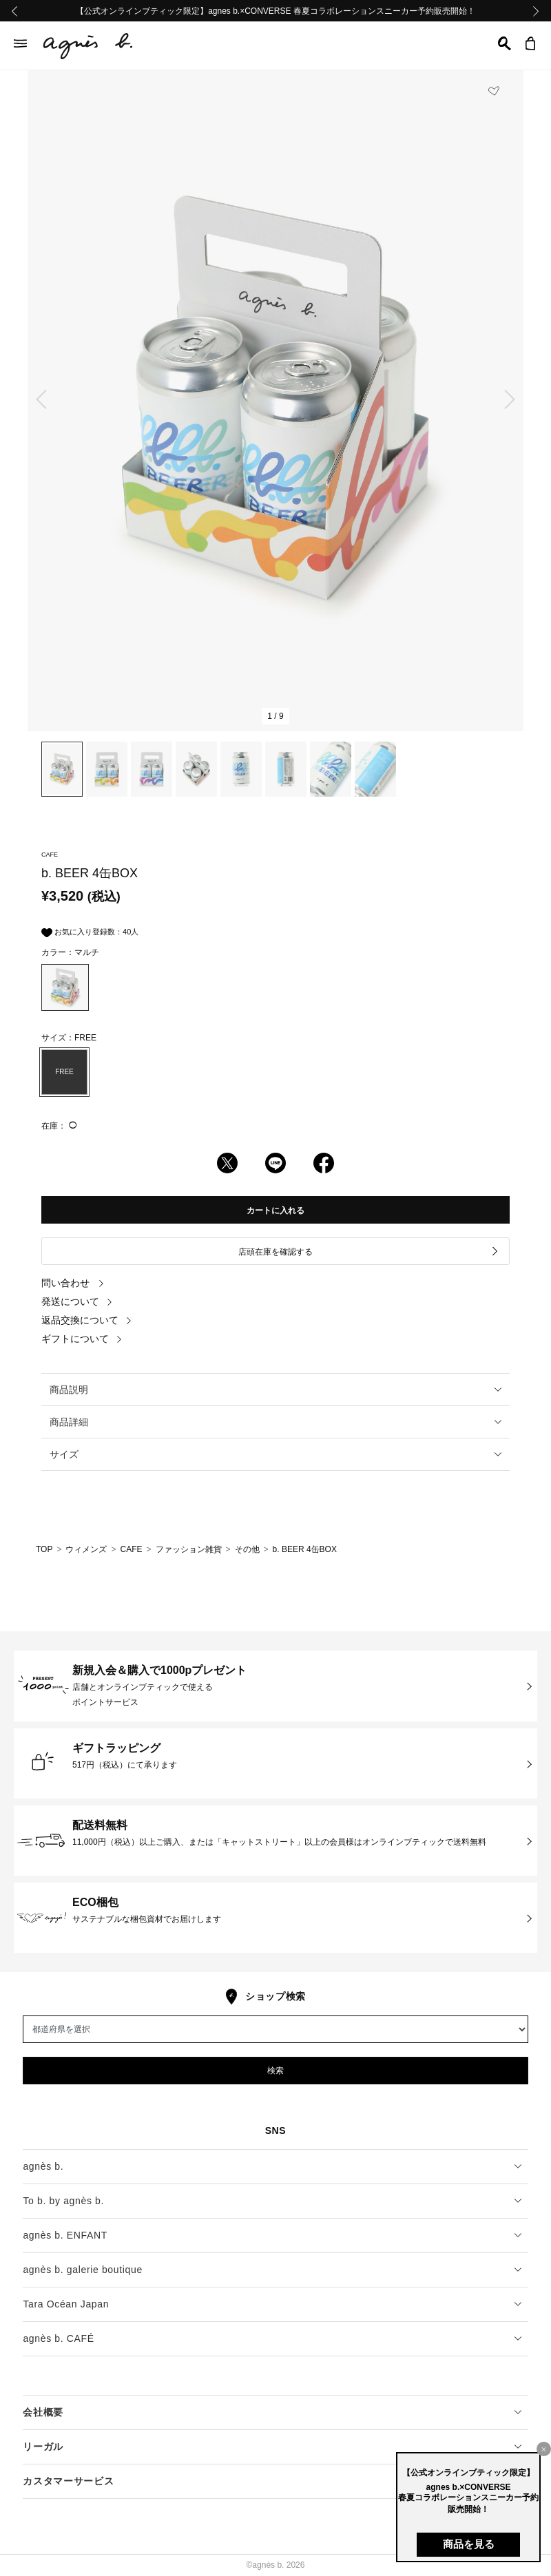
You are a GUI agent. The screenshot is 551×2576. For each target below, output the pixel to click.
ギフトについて (82, 1338)
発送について (77, 1301)
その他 (247, 1549)
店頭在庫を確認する (368, 1251)
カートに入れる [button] (275, 1210)
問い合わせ (73, 1282)
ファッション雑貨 (189, 1549)
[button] (504, 43)
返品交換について (86, 1320)
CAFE (131, 1549)
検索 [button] (275, 2070)
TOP (44, 1549)
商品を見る (469, 2544)
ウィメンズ (86, 1549)
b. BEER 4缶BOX (305, 1549)
